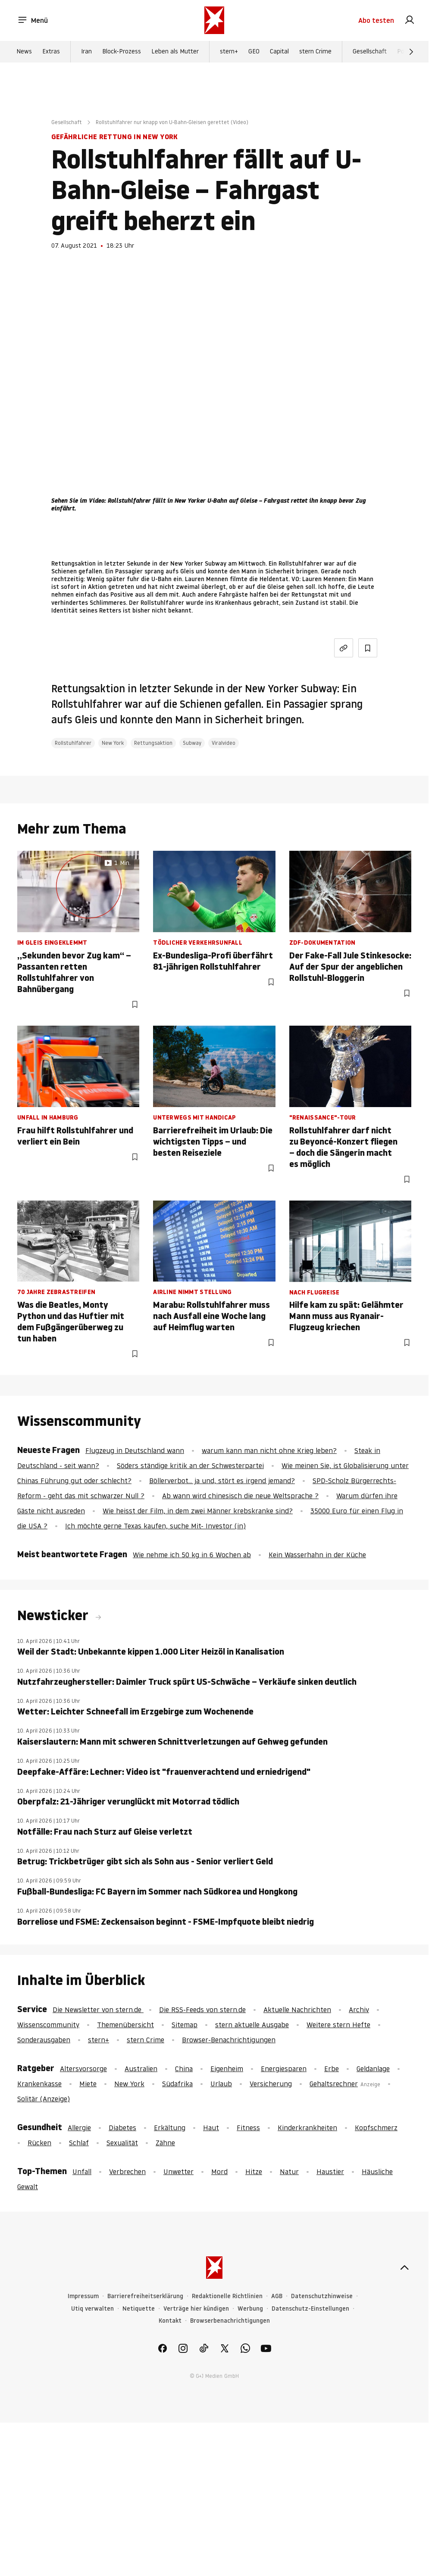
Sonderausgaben (43, 2039)
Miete (88, 2083)
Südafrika (177, 2083)
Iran (86, 52)
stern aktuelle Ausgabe (252, 2024)
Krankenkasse (39, 2083)
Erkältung (169, 2127)
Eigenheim (226, 2068)
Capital (279, 52)
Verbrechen (127, 2171)
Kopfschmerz (376, 2127)
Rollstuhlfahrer (73, 743)
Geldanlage (373, 2068)
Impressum (83, 2296)
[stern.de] (214, 20)
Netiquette (138, 2308)
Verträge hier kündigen (196, 2308)
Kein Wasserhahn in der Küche (317, 1554)
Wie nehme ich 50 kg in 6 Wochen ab (192, 1554)
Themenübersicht (125, 2024)
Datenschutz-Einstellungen (310, 2308)
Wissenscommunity (48, 2024)
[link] (409, 20)
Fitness (248, 2127)
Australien (141, 2068)
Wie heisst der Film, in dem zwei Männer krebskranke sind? (198, 1510)
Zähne (165, 2142)
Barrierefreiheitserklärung (145, 2296)
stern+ (229, 52)
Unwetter (178, 2171)
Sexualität (122, 2142)
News (24, 52)
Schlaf (79, 2142)
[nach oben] (404, 2267)
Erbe (331, 2068)
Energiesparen (284, 2068)
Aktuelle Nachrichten (297, 2009)
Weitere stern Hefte (338, 2024)
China (184, 2068)
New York (113, 743)
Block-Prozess (121, 52)
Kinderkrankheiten (307, 2127)
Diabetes (122, 2127)
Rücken (39, 2142)
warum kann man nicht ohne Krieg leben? (269, 1450)
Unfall (81, 2171)
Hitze (253, 2171)
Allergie (79, 2127)
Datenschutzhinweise (322, 2296)
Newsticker (54, 1615)
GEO (254, 52)
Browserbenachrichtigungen (230, 2320)
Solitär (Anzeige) (43, 2098)
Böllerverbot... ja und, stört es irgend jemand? (222, 1480)
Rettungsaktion (153, 743)
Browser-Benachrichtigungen (228, 2039)
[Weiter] (411, 52)
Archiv (359, 2009)
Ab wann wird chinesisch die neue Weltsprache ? (240, 1495)
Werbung (250, 2308)
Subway (192, 743)
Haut (211, 2127)
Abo (376, 20)
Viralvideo (223, 743)
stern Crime (315, 52)
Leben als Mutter (175, 52)
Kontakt (170, 2320)
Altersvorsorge (83, 2068)
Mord (219, 2171)
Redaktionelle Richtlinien (227, 2296)
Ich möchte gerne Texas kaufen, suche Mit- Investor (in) (155, 1525)
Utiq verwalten (92, 2308)
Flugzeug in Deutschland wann (134, 1450)
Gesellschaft (370, 52)
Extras (51, 52)
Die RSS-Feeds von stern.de (202, 2009)
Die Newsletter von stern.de (98, 2009)
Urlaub (221, 2083)
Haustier (330, 2171)
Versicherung (271, 2083)
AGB (276, 2296)
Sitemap (184, 2024)
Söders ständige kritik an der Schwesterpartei (190, 1465)
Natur (289, 2171)
